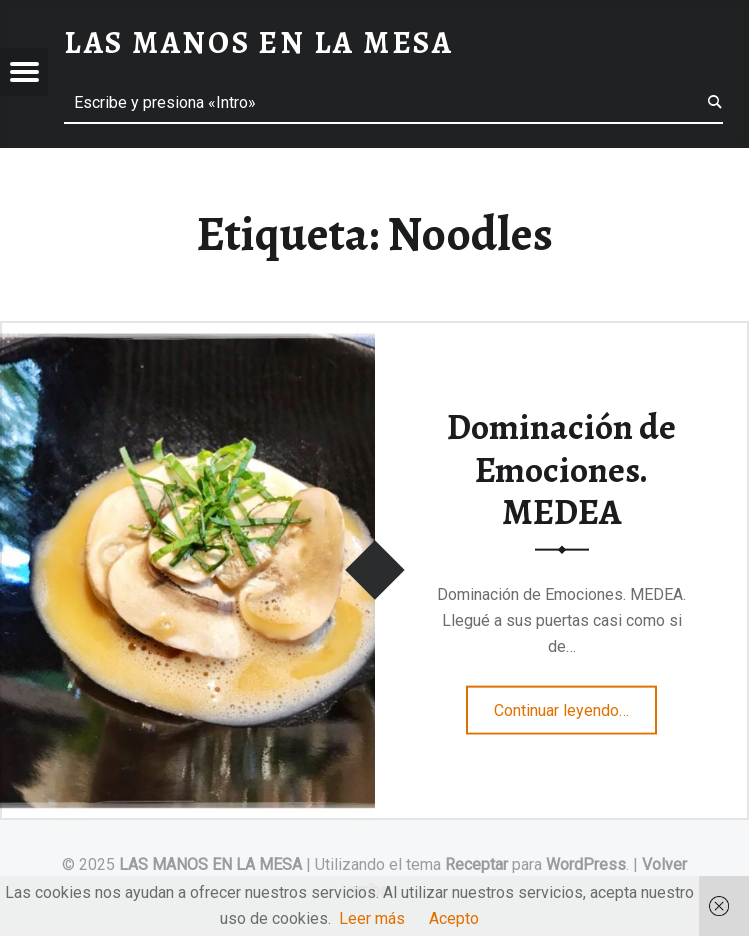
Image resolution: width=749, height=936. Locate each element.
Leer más (372, 918)
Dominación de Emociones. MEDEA (561, 469)
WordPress (586, 864)
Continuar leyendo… (575, 703)
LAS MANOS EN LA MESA (210, 864)
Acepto (454, 918)
